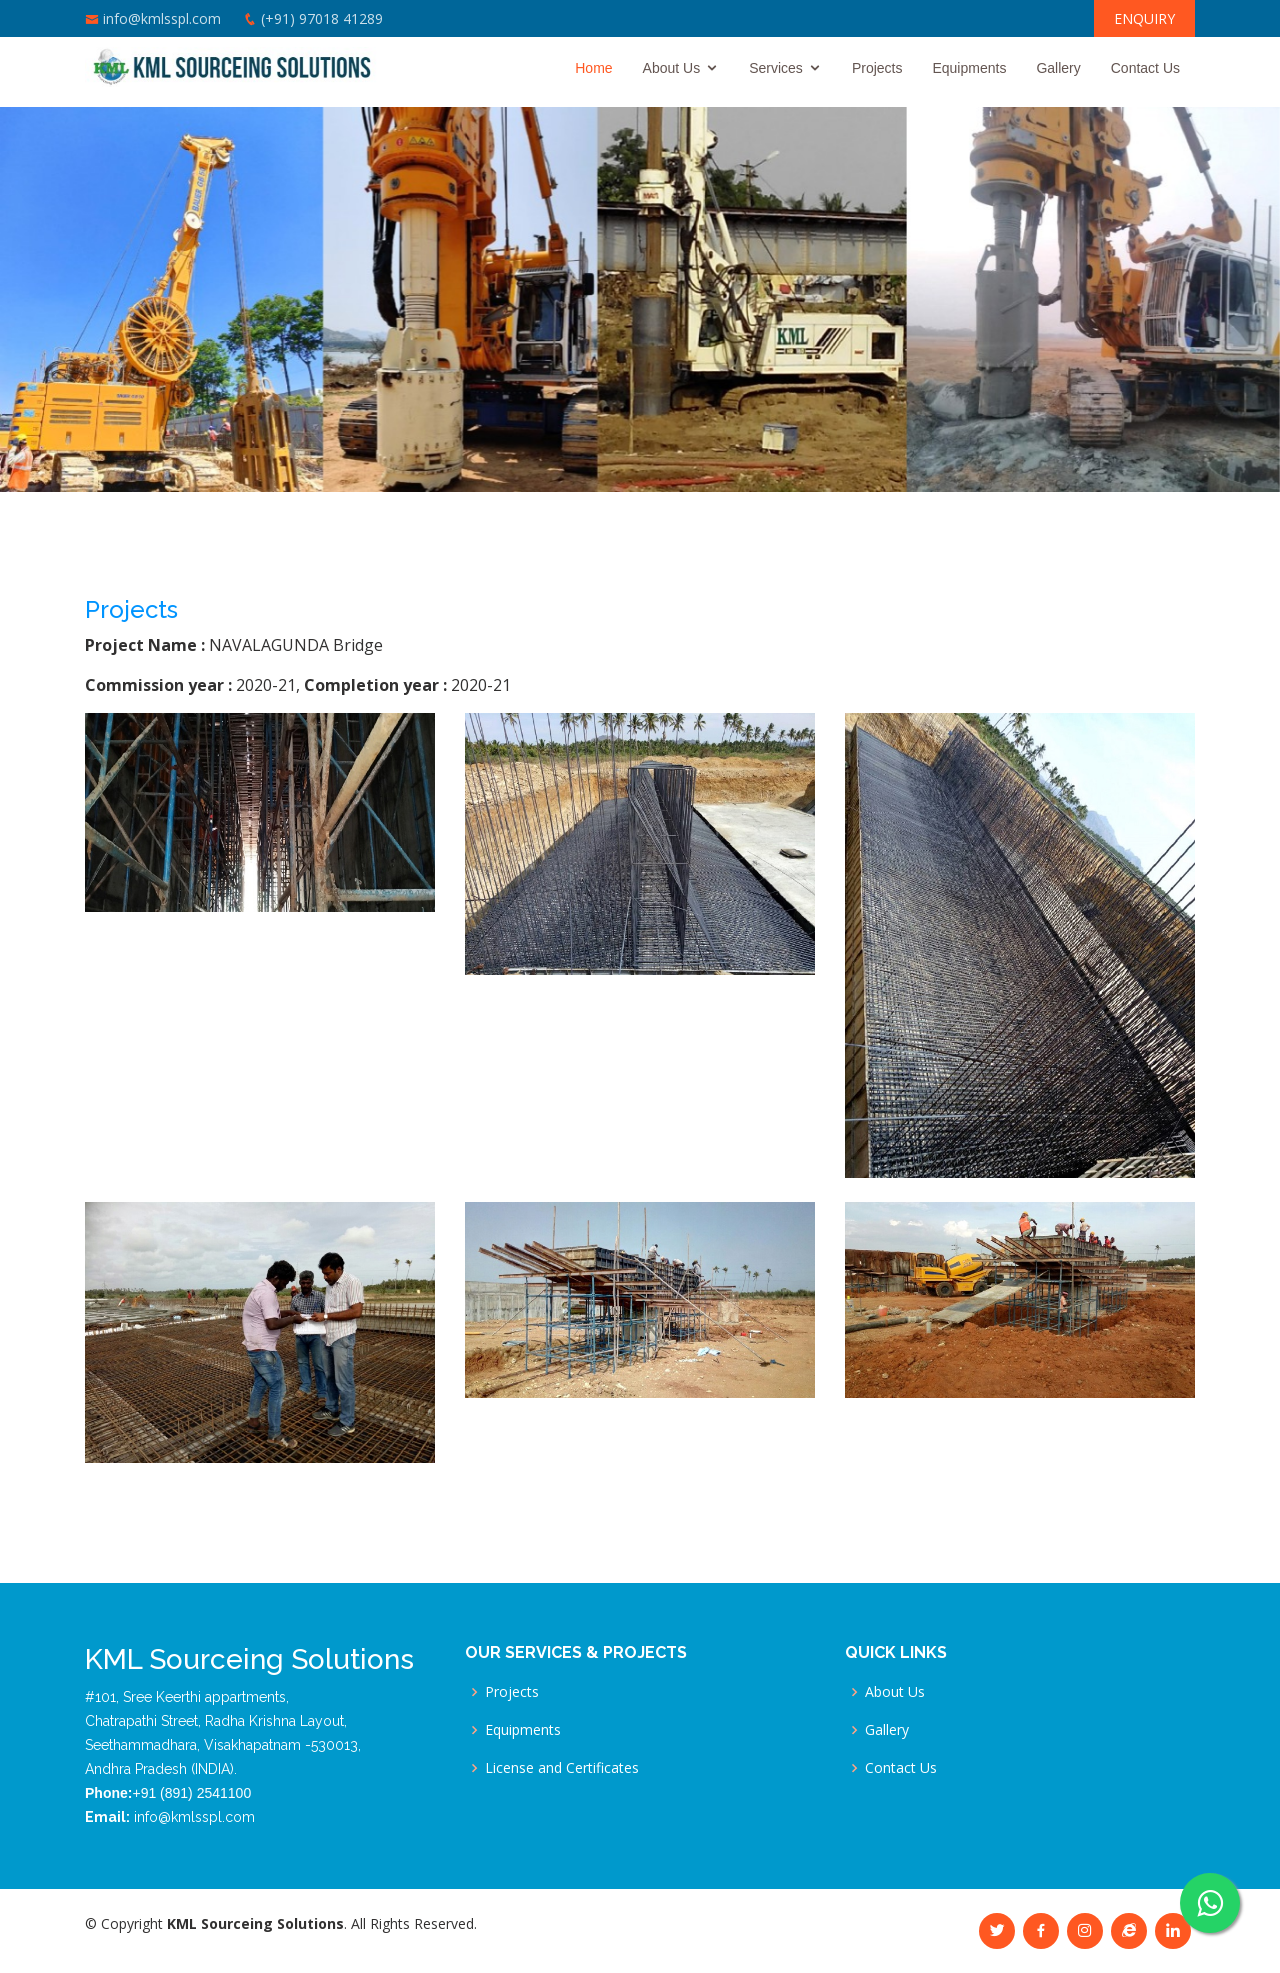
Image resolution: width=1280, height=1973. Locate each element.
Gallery (1058, 68)
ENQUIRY (1144, 18)
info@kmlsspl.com (162, 18)
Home (593, 68)
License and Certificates (562, 1768)
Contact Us (1145, 68)
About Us (672, 68)
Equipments (969, 68)
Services (776, 68)
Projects (877, 68)
